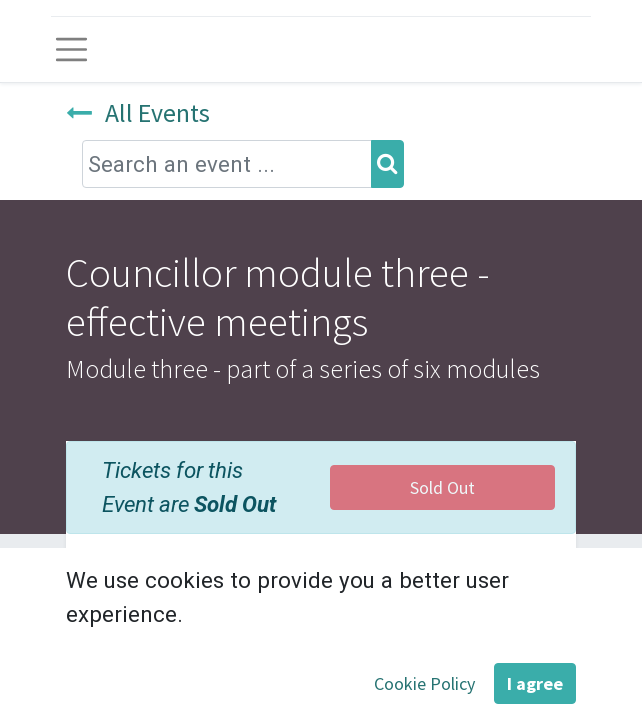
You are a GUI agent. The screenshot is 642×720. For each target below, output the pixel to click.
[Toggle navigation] (71, 49)
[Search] (387, 163)
